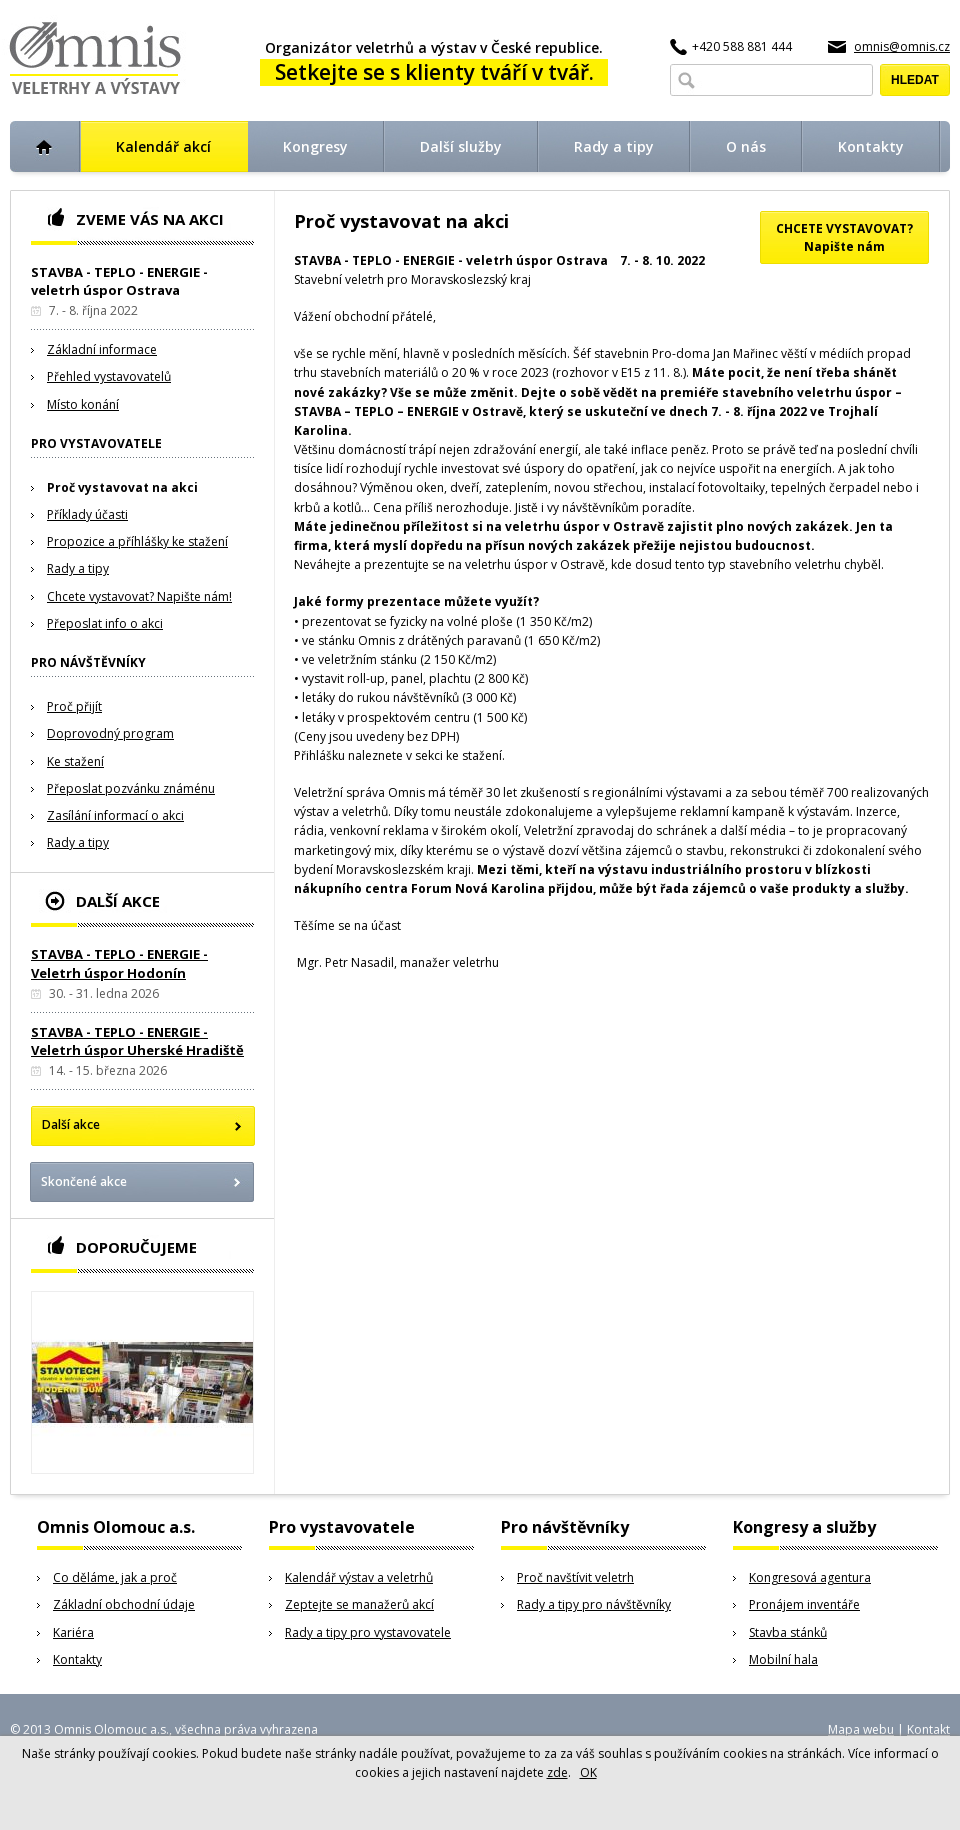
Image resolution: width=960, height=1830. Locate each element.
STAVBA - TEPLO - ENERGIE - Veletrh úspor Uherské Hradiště (137, 1041)
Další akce (71, 1124)
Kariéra (73, 1632)
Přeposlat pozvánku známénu (131, 788)
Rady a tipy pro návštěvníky (594, 1604)
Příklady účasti (87, 514)
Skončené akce (84, 1181)
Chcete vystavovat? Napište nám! (139, 596)
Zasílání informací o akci (115, 815)
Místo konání (83, 404)
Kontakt (928, 1729)
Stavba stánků (788, 1632)
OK (588, 1772)
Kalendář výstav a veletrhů (359, 1577)
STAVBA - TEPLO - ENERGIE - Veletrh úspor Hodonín (119, 963)
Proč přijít (74, 706)
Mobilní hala (783, 1659)
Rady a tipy (78, 568)
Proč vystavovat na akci (122, 487)
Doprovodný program (110, 733)
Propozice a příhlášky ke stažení (137, 541)
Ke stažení (75, 761)
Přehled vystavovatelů (109, 376)
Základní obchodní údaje (124, 1604)
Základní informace (102, 349)
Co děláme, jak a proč (115, 1577)
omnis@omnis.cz (902, 46)
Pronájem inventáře (804, 1604)
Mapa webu (861, 1729)
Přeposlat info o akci (105, 623)
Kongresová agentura (810, 1577)
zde (557, 1772)
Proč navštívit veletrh (575, 1577)
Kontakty (77, 1659)
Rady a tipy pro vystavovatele (368, 1632)
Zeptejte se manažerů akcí (359, 1604)
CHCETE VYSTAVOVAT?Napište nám (844, 237)
